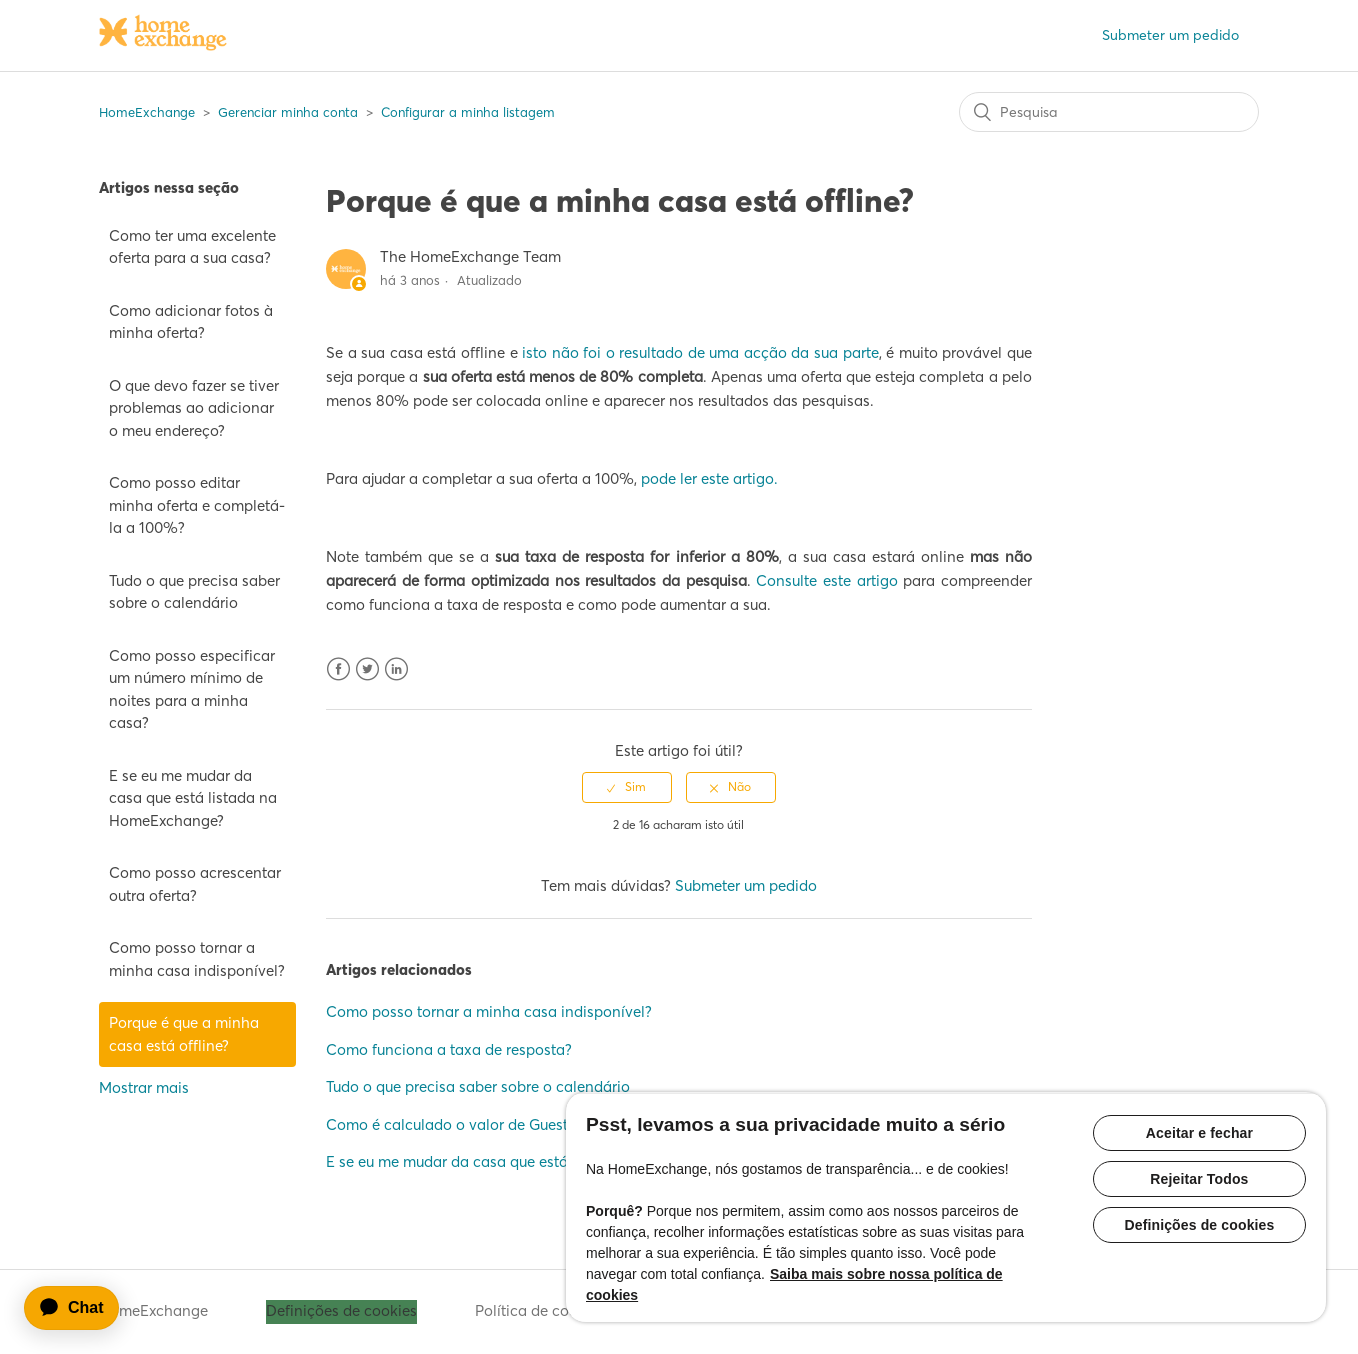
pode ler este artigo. (709, 478)
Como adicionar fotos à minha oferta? (191, 322)
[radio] (627, 787)
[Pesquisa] (1109, 112)
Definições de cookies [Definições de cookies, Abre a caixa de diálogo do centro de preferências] (1199, 1225)
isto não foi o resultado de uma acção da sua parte (700, 352)
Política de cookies (540, 1310)
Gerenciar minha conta (288, 112)
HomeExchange (147, 112)
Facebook (338, 669)
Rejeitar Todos (1199, 1179)
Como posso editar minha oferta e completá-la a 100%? (197, 505)
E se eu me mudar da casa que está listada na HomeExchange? (193, 798)
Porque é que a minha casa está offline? (184, 1034)
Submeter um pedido (1170, 35)
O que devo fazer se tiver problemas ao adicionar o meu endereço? (194, 408)
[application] (81, 1308)
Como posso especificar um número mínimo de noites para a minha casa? (192, 689)
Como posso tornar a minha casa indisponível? (197, 959)
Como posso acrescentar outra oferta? (195, 884)
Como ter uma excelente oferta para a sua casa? (192, 247)
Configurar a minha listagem (468, 112)
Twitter (367, 669)
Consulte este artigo (826, 580)
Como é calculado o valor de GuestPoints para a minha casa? (539, 1124)
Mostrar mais (144, 1087)
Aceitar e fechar (1199, 1133)
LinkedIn (396, 669)
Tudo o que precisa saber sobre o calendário (194, 592)
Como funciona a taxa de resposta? (449, 1049)
